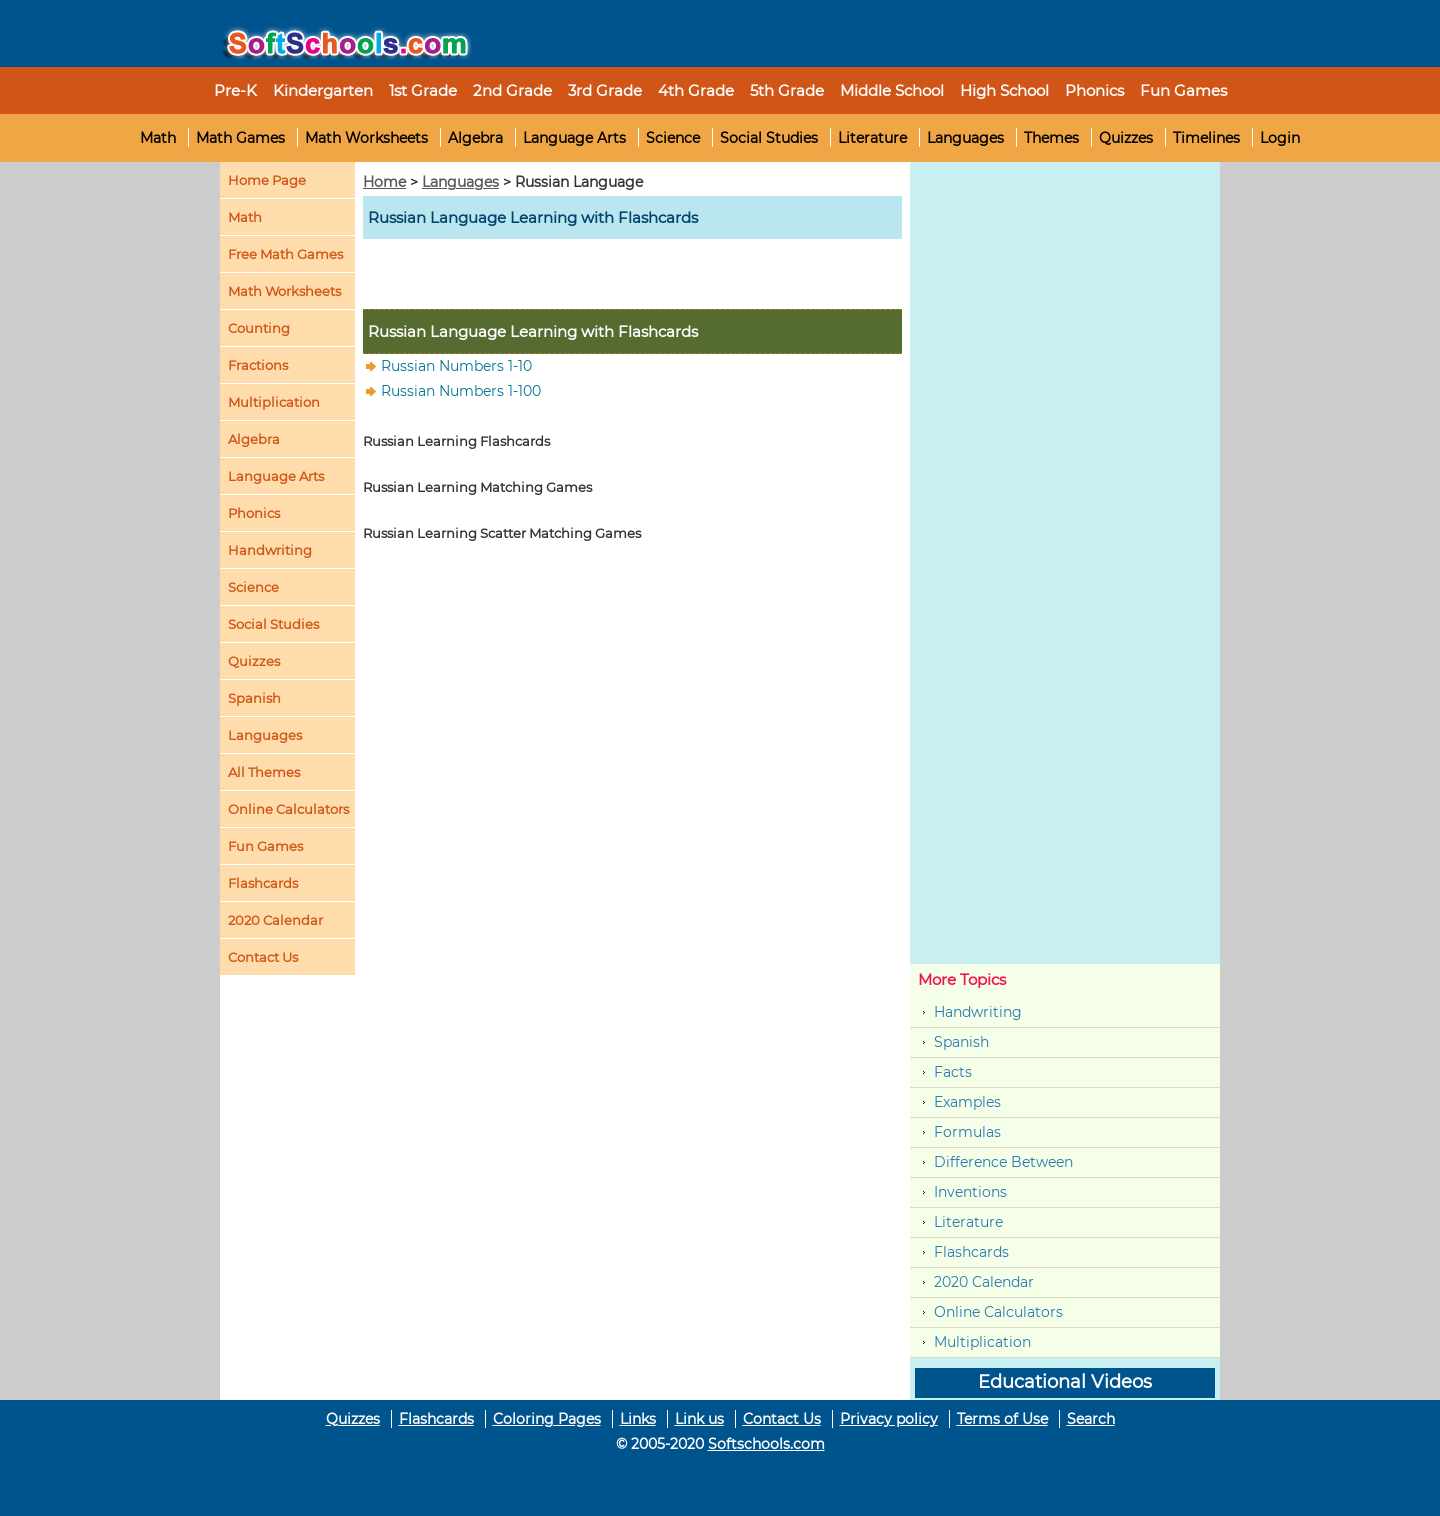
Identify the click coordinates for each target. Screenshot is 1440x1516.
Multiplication (274, 402)
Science (673, 138)
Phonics (254, 513)
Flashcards (971, 1252)
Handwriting (270, 550)
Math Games (240, 138)
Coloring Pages (547, 1419)
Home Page (267, 180)
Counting (259, 328)
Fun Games (1183, 90)
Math (158, 138)
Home (384, 182)
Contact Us (782, 1419)
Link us (699, 1419)
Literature (872, 138)
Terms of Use (1002, 1419)
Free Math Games (285, 254)
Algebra (475, 138)
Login (1280, 138)
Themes (1051, 138)
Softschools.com (766, 1444)
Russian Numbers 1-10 (456, 366)
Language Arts (574, 138)
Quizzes (1126, 138)
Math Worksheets (366, 138)
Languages (965, 138)
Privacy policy (889, 1419)
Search (1091, 1419)
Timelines (1206, 138)
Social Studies (769, 138)
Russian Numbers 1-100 (461, 391)
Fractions (258, 365)
